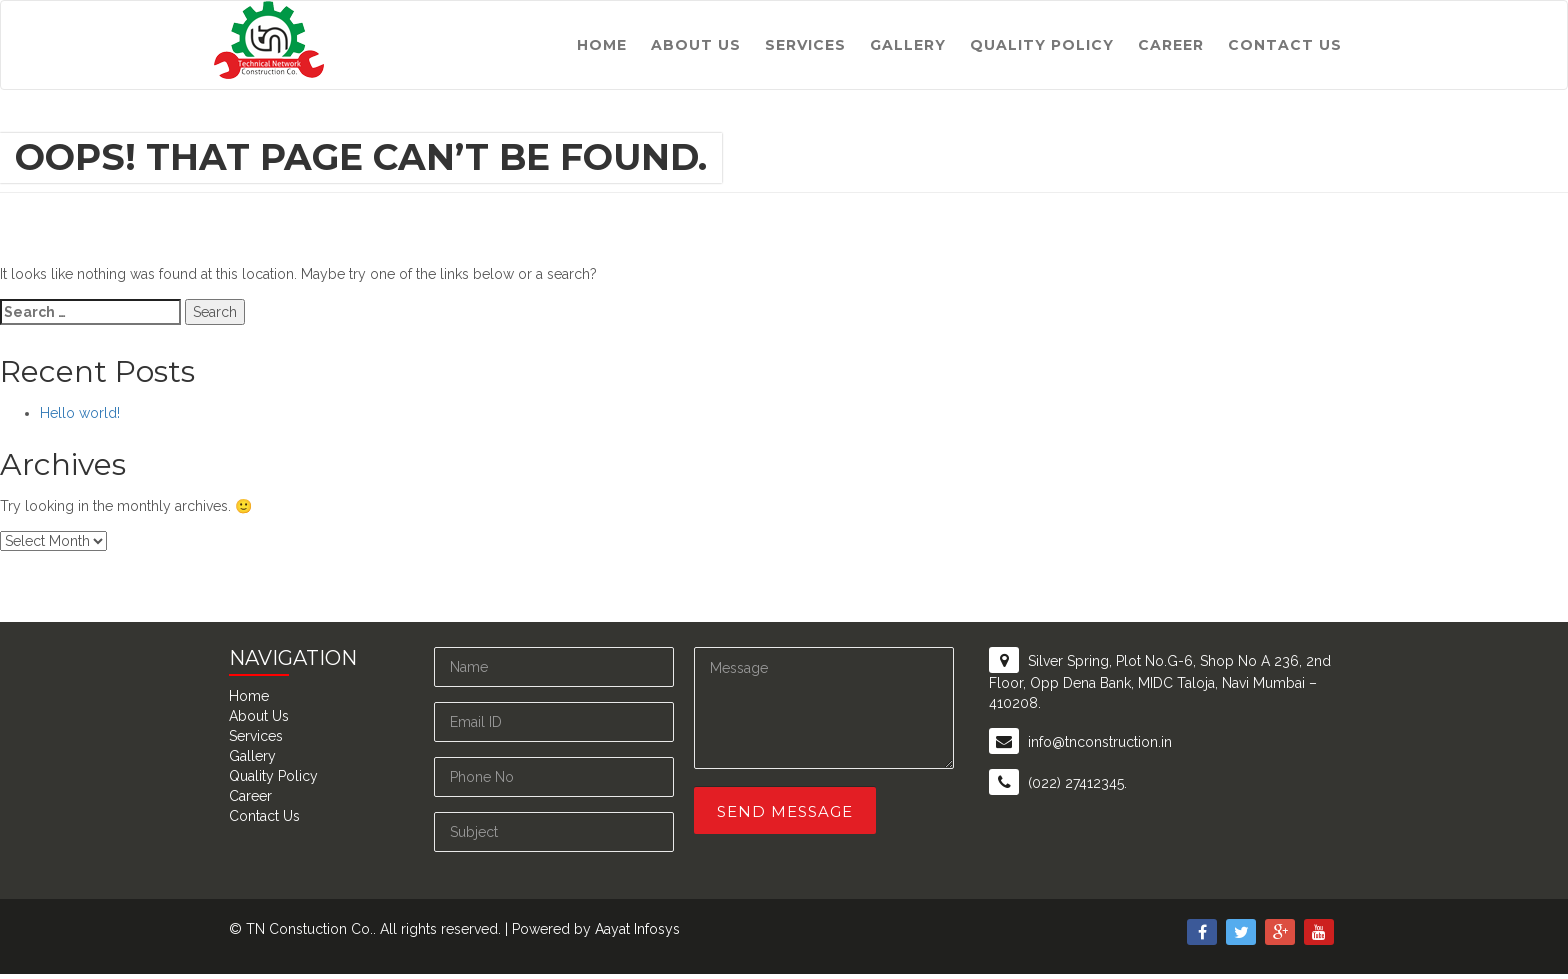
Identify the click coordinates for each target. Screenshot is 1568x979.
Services (805, 45)
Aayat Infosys (637, 929)
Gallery (908, 45)
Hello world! (80, 413)
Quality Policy (1042, 45)
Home (602, 45)
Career (1171, 45)
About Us (696, 45)
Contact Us (1285, 45)
